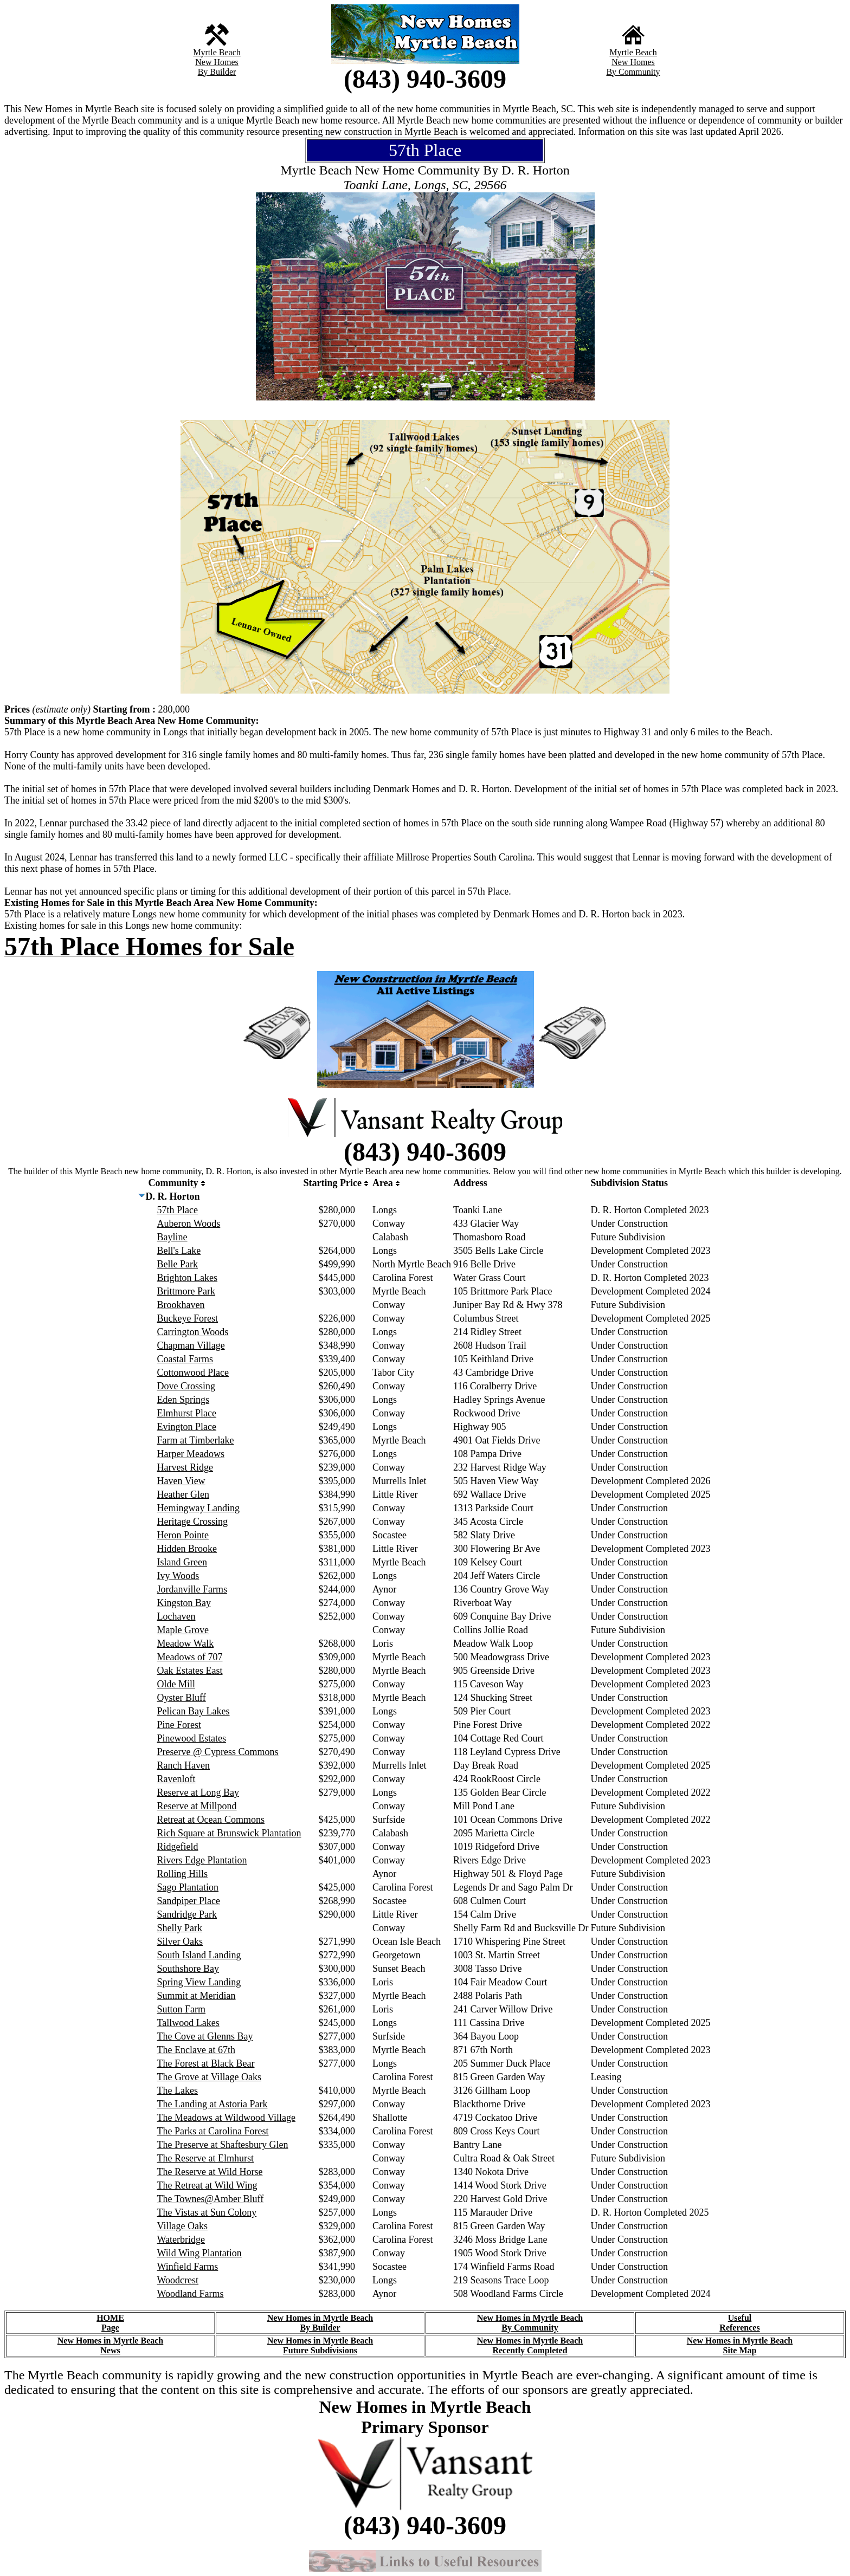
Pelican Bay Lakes (193, 1711)
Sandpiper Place (188, 1900)
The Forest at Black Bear (206, 2063)
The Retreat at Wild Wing (207, 2185)
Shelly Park (180, 1928)
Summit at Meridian (196, 1995)
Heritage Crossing (192, 1521)
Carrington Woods (193, 1331)
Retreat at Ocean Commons (211, 1819)
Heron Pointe (183, 1535)
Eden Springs (183, 1399)
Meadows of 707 (190, 1657)
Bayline (172, 1237)
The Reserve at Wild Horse (210, 2171)
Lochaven (176, 1616)
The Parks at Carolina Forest (213, 2131)
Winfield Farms (187, 2266)
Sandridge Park (187, 1914)
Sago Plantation (188, 1887)
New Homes (217, 62)
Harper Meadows (190, 1453)
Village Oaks (182, 2226)
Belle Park (177, 1264)
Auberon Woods (189, 1223)
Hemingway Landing (198, 1508)
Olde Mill (176, 1684)
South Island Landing (199, 1955)
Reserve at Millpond (197, 1806)
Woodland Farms (190, 2293)
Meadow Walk (185, 1643)
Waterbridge (181, 2239)
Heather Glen (183, 1494)
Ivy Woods (178, 1575)
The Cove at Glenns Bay (205, 2036)
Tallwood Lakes (188, 2022)
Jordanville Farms (192, 1589)
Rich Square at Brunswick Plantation (229, 1833)
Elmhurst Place (186, 1413)
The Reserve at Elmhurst (205, 2158)
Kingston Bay (184, 1602)
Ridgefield (177, 1846)
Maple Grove (183, 1629)
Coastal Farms (185, 1359)
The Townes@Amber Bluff (210, 2198)
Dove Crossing (186, 1386)
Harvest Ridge (185, 1467)
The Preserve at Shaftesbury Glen (222, 2144)
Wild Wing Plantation (199, 2253)
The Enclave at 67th (196, 2049)
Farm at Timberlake (195, 1440)
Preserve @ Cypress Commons (218, 1751)
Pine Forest (179, 1724)
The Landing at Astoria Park (212, 2104)
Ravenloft (176, 1779)
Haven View (181, 1480)
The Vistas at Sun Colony (207, 2212)
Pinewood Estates (192, 1738)
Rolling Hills (182, 1873)
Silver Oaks (180, 1941)
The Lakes (177, 2090)
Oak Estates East (190, 1670)
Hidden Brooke (187, 1548)
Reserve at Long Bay (198, 1792)
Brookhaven (181, 1304)
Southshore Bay (188, 1968)
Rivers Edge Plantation (202, 1860)
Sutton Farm (181, 2009)
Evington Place (186, 1426)
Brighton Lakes (187, 1277)
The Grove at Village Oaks (209, 2077)
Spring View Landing (199, 1982)
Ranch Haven (183, 1765)
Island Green (182, 1562)
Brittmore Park (186, 1291)
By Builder (217, 71)
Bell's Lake (179, 1250)
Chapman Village (191, 1345)
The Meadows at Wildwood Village (226, 2117)
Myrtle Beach (217, 52)
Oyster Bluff (181, 1697)
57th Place (177, 1210)
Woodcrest (178, 2280)
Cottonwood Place (193, 1372)
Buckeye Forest (187, 1318)
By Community (633, 71)
